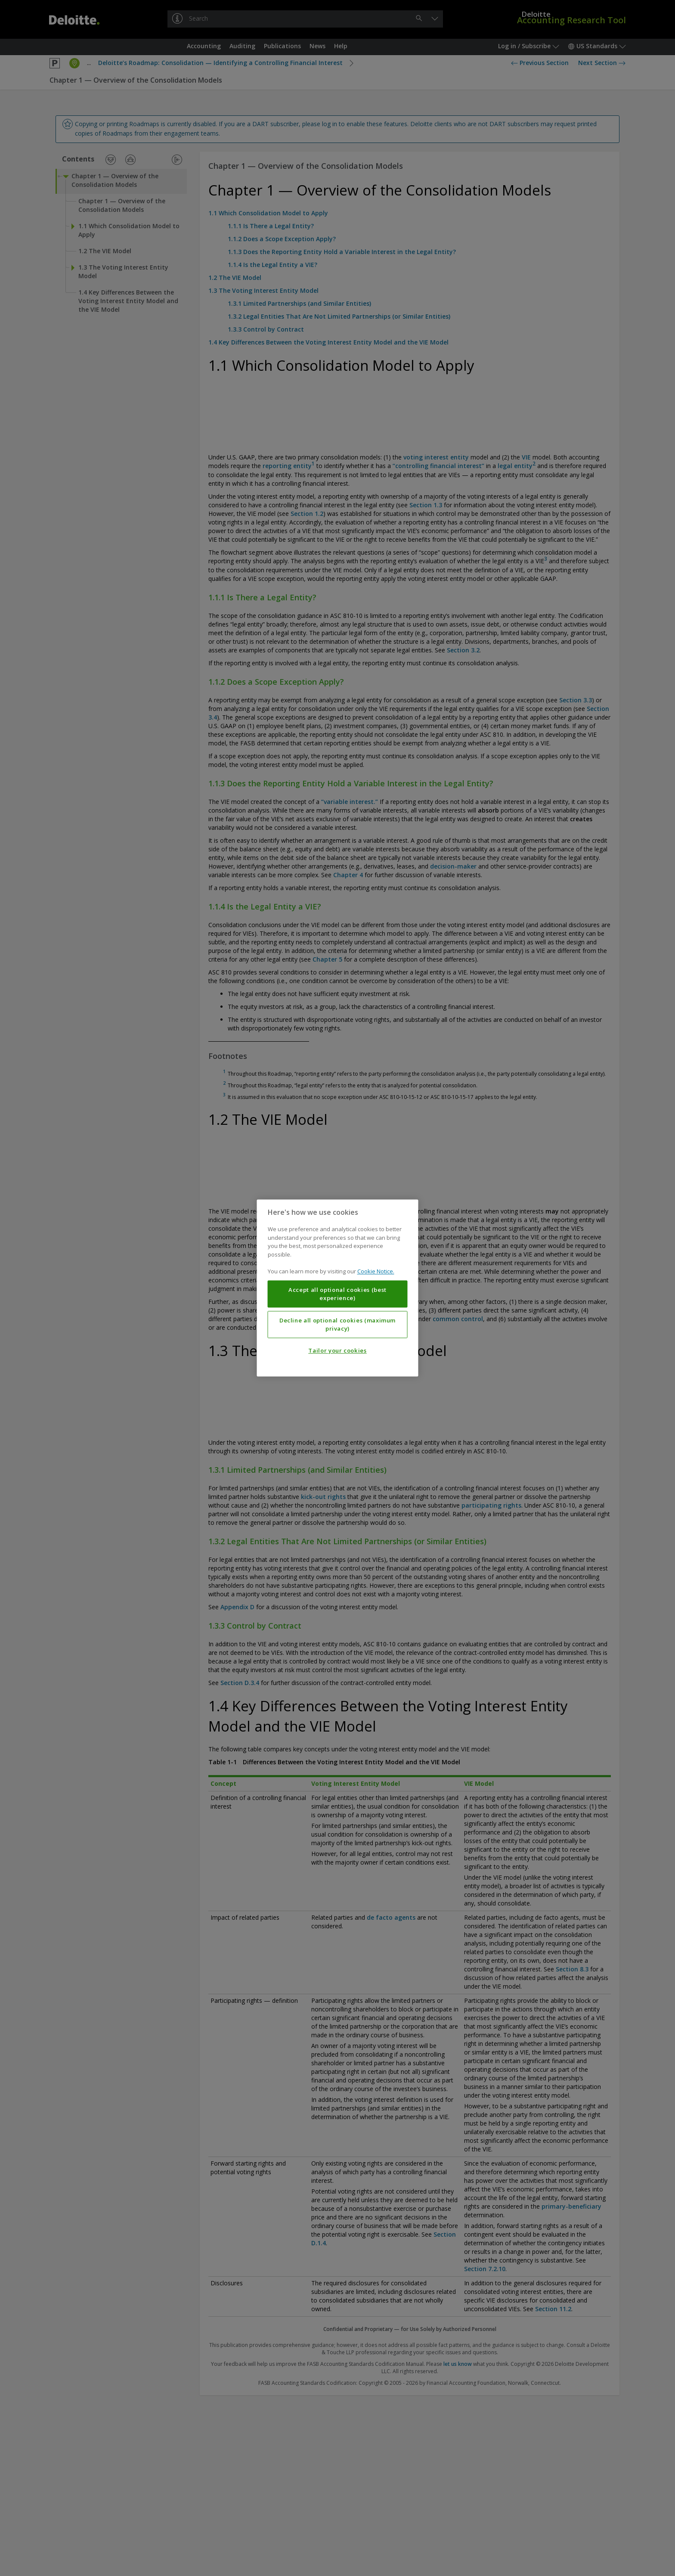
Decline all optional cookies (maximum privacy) (337, 1324)
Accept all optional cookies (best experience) (337, 1294)
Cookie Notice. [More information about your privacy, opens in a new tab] (375, 1272)
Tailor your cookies (337, 1351)
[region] (337, 1287)
